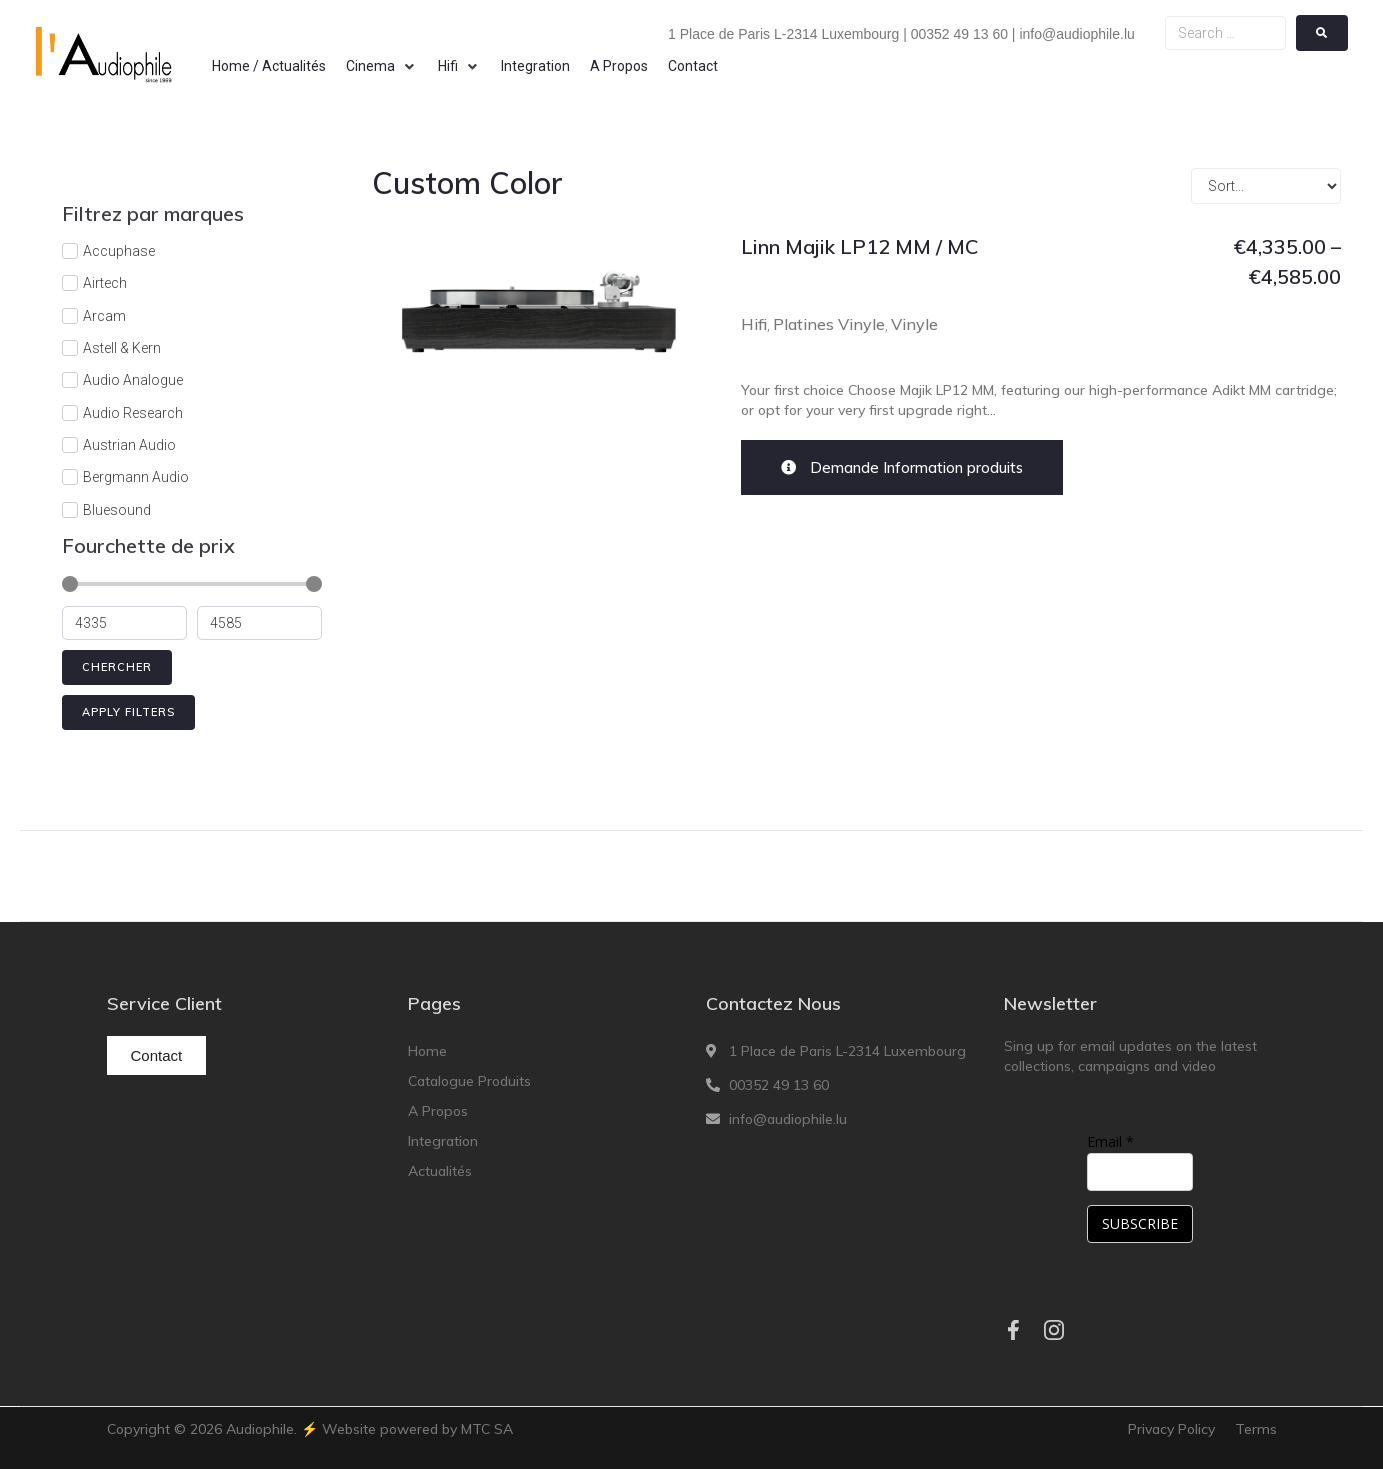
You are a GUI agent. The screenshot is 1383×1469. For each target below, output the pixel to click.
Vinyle (914, 324)
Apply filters (128, 712)
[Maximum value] (259, 623)
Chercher (117, 667)
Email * (1110, 1141)
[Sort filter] (1266, 186)
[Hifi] (459, 66)
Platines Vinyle (829, 324)
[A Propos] (619, 66)
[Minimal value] (192, 584)
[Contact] (693, 66)
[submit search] (1322, 33)
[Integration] (535, 66)
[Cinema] (382, 66)
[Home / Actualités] (269, 66)
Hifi (754, 324)
